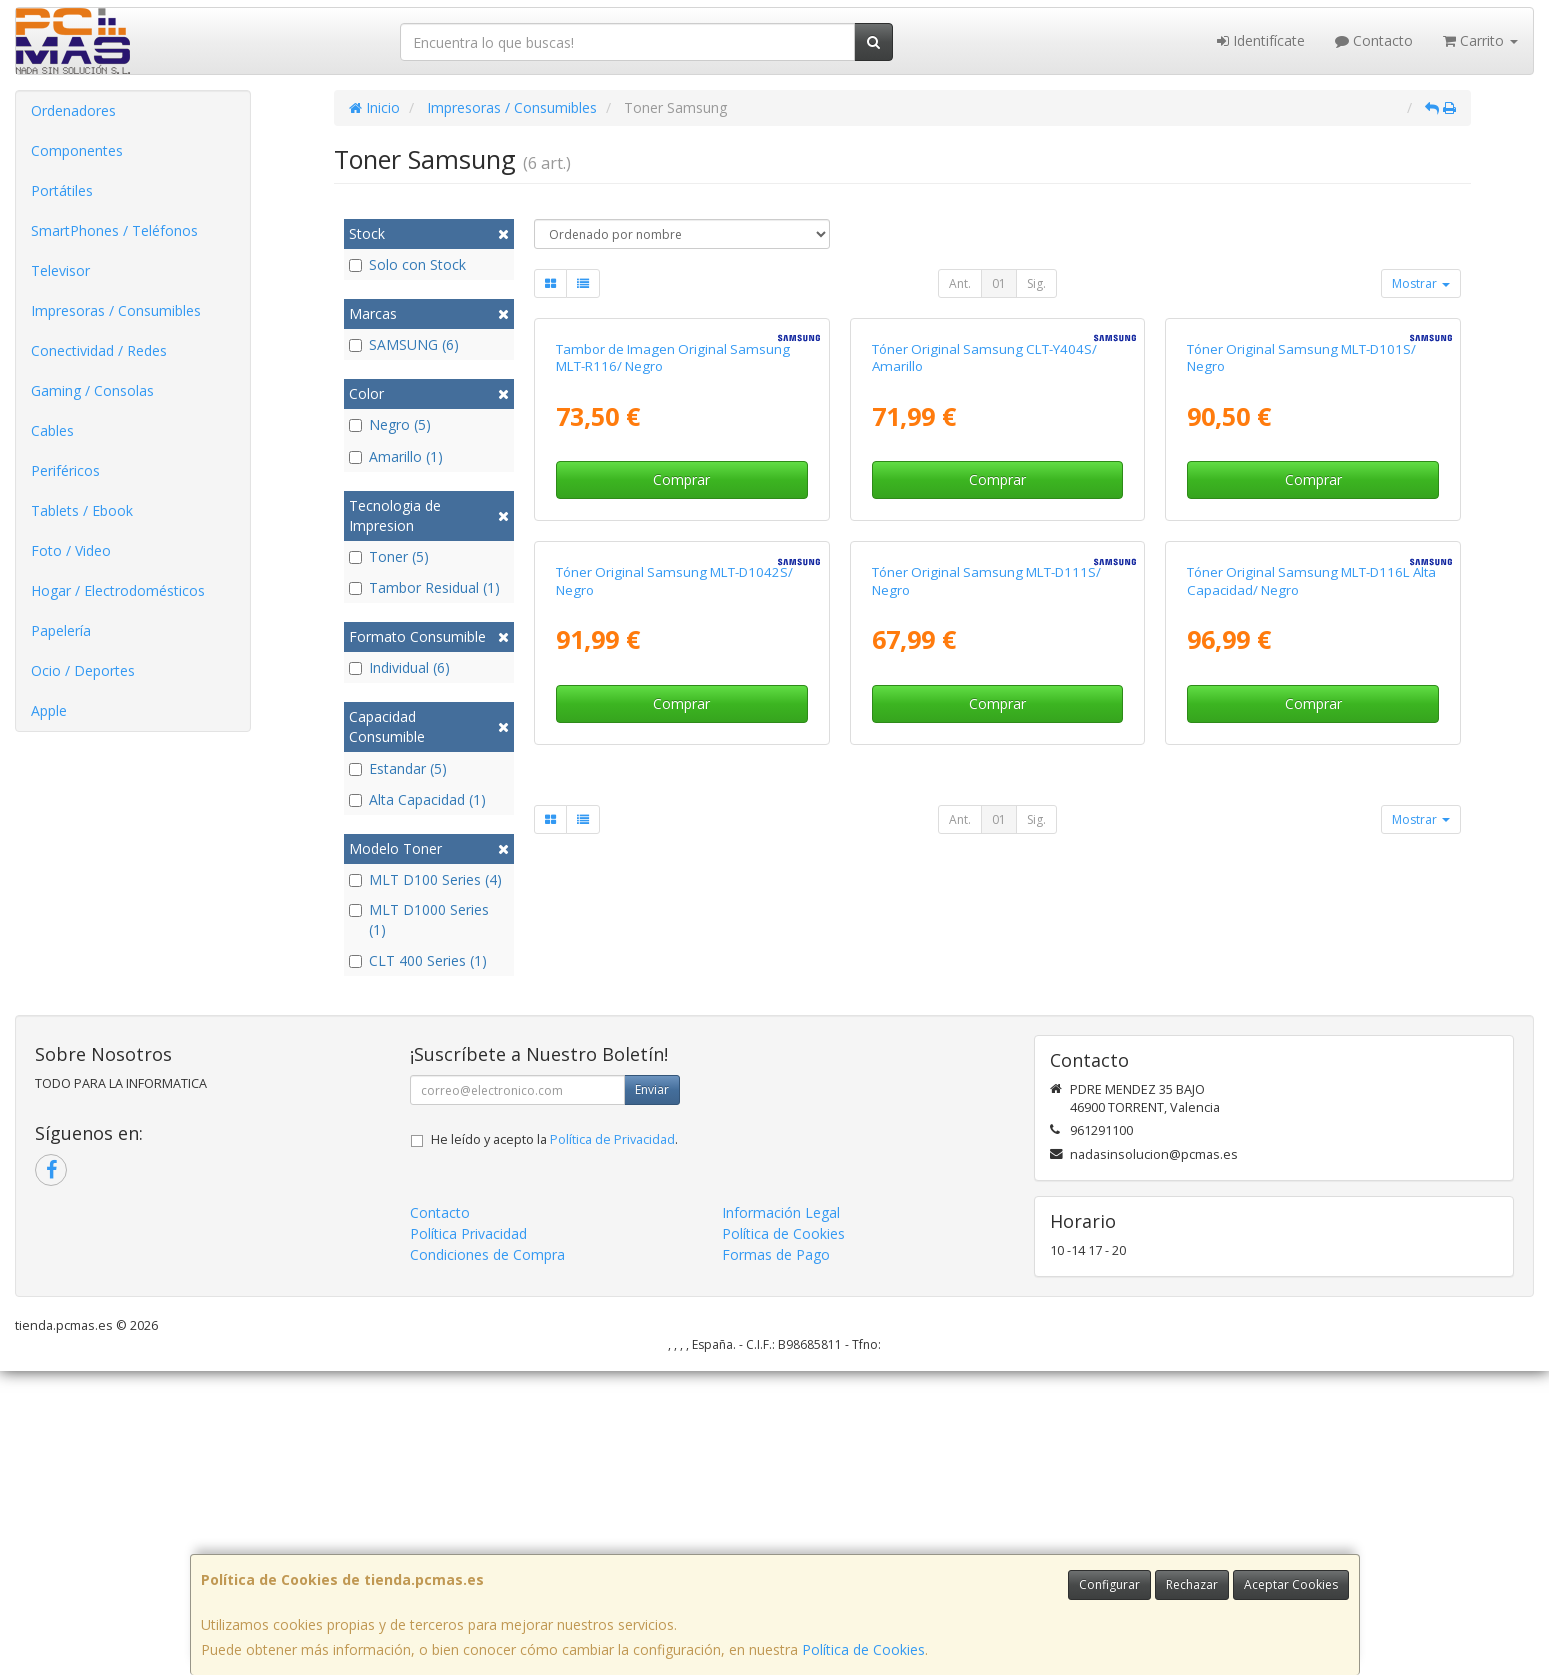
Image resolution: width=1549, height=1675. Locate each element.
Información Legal (781, 1517)
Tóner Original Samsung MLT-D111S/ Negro (986, 1041)
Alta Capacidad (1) (417, 799)
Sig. (1036, 283)
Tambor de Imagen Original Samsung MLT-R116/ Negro (673, 587)
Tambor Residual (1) (424, 587)
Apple (49, 710)
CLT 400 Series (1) (418, 960)
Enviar (652, 1394)
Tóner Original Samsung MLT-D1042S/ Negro (674, 1041)
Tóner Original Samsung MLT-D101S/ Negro (1301, 587)
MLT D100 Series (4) (425, 879)
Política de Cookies (863, 1649)
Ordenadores (73, 110)
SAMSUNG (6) (404, 344)
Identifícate (1261, 40)
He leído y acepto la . (554, 1444)
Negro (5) (390, 424)
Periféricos (65, 470)
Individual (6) (399, 667)
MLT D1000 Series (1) (419, 919)
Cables (52, 430)
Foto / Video (71, 550)
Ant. (960, 283)
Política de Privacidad (612, 1444)
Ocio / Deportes (83, 670)
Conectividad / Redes (99, 350)
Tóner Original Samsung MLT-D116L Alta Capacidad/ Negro (1311, 1041)
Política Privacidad (468, 1538)
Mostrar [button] (1421, 283)
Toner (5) (389, 556)
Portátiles (62, 190)
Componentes (77, 150)
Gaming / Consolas (92, 390)
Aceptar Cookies (1291, 1584)
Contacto (1374, 40)
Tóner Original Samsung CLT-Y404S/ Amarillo (984, 587)
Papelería (61, 630)
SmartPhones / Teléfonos (114, 230)
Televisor (60, 270)
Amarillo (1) (396, 456)
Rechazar (1192, 1584)
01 (999, 283)
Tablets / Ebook (82, 510)
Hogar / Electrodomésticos (118, 590)
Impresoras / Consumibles (116, 310)
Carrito (1480, 40)
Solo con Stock (407, 264)
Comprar (681, 710)
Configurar (1109, 1584)
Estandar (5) (398, 768)
